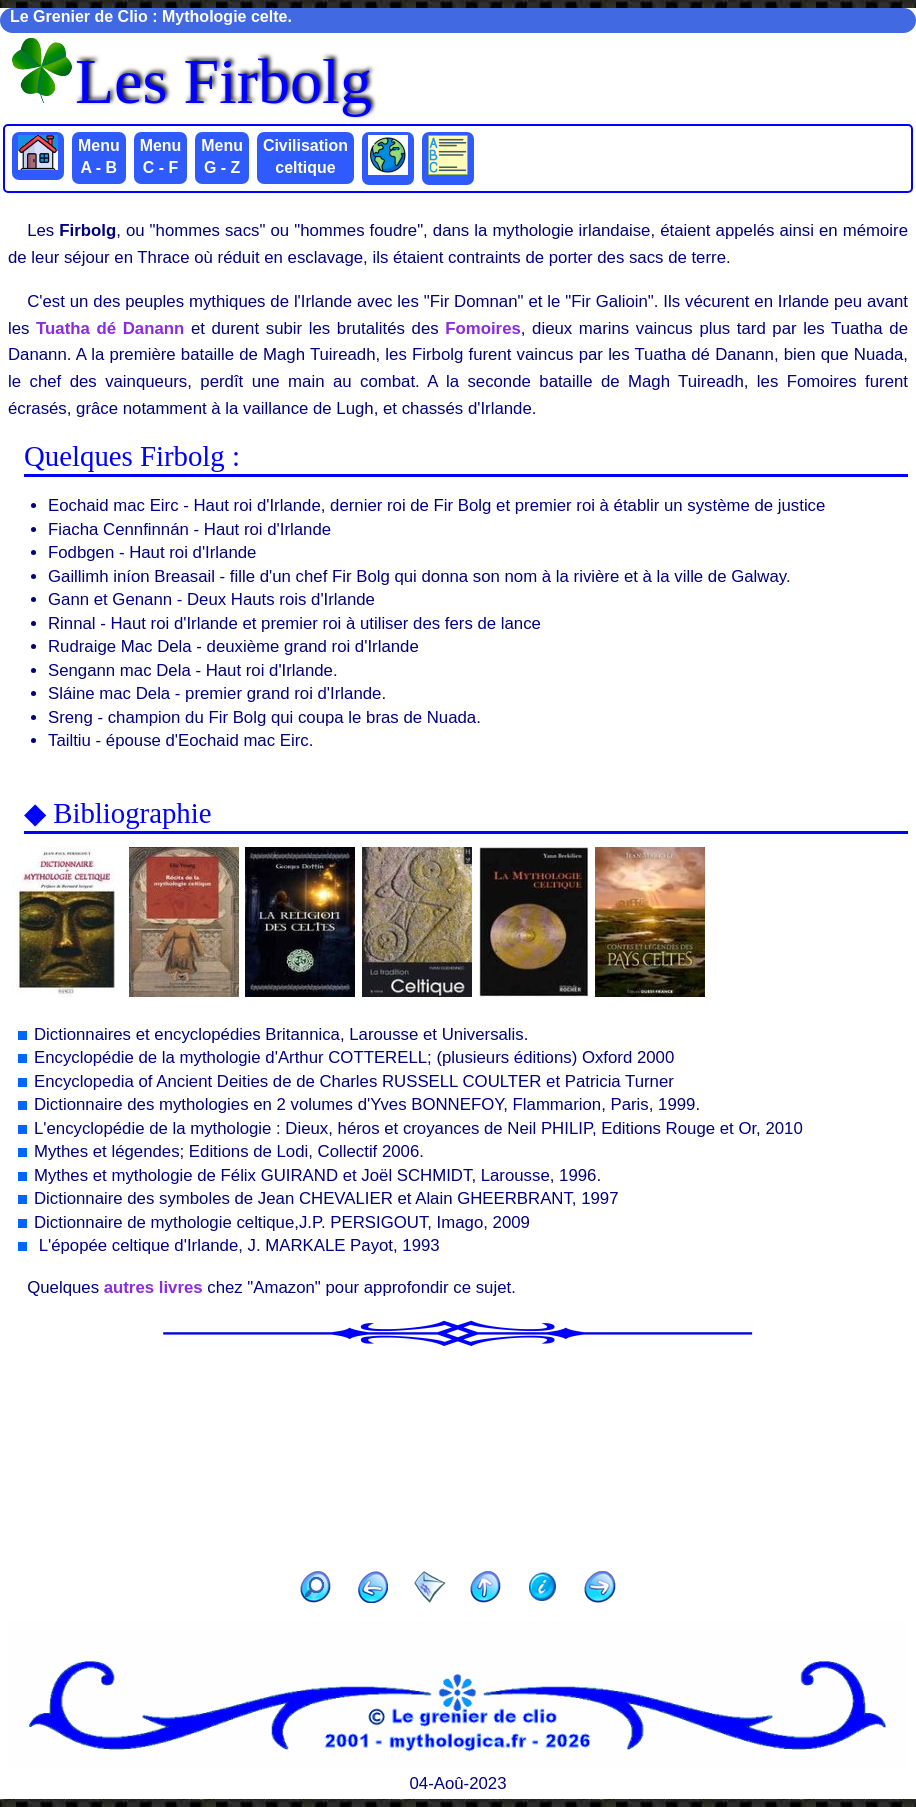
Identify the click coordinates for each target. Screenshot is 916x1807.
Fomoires (483, 328)
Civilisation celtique (305, 156)
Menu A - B (99, 156)
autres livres (153, 1287)
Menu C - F (161, 156)
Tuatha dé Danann (110, 328)
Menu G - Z (222, 156)
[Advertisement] (458, 1452)
